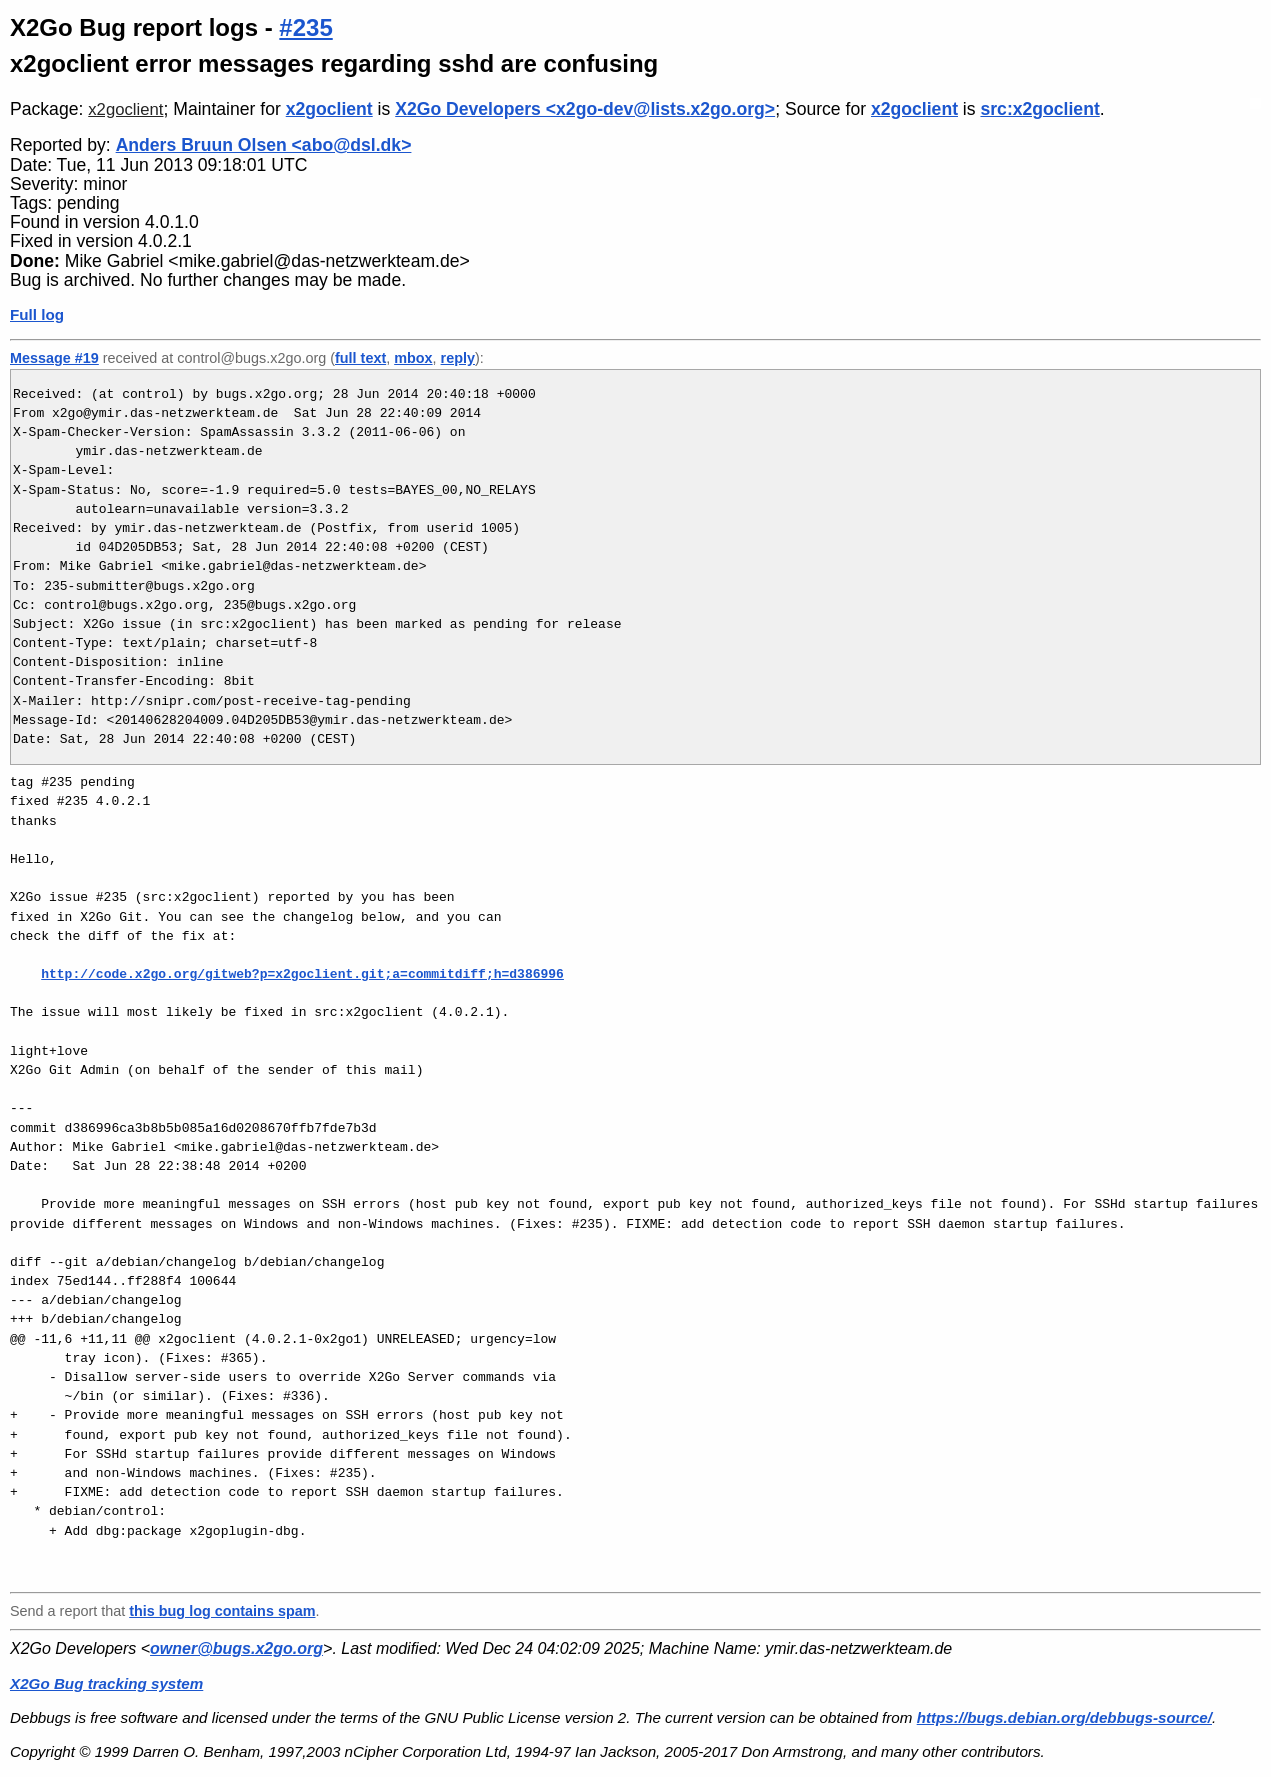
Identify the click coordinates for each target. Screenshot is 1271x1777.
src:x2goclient (1039, 109)
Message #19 (54, 358)
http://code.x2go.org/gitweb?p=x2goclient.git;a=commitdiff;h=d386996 (302, 974)
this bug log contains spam (222, 1611)
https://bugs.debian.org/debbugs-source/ (1064, 1717)
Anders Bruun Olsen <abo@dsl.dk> (264, 145)
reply (458, 358)
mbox (413, 358)
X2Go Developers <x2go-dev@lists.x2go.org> (585, 109)
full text (360, 358)
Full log (37, 314)
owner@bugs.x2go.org (236, 1648)
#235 (305, 27)
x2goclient (125, 109)
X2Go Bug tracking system (106, 1683)
